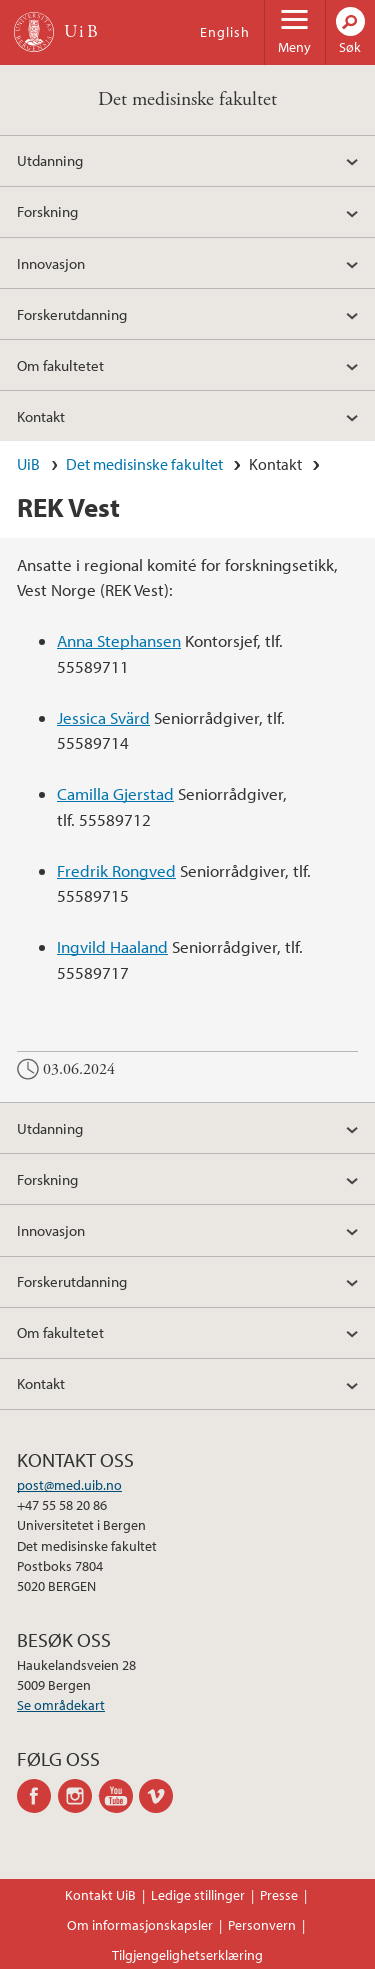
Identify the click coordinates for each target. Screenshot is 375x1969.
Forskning (47, 211)
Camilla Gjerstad (115, 793)
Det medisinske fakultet (187, 99)
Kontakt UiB (100, 1895)
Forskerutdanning (72, 314)
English (225, 32)
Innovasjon (51, 263)
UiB (28, 464)
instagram (78, 1796)
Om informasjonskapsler (140, 1925)
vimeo (159, 1796)
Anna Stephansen (119, 640)
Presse (279, 1895)
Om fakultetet (60, 365)
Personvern (262, 1925)
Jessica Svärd (103, 717)
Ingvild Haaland (112, 946)
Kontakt (41, 416)
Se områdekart (61, 1705)
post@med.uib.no (69, 1485)
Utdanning (50, 160)
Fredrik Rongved (116, 870)
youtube (119, 1796)
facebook (37, 1796)
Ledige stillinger (198, 1895)
